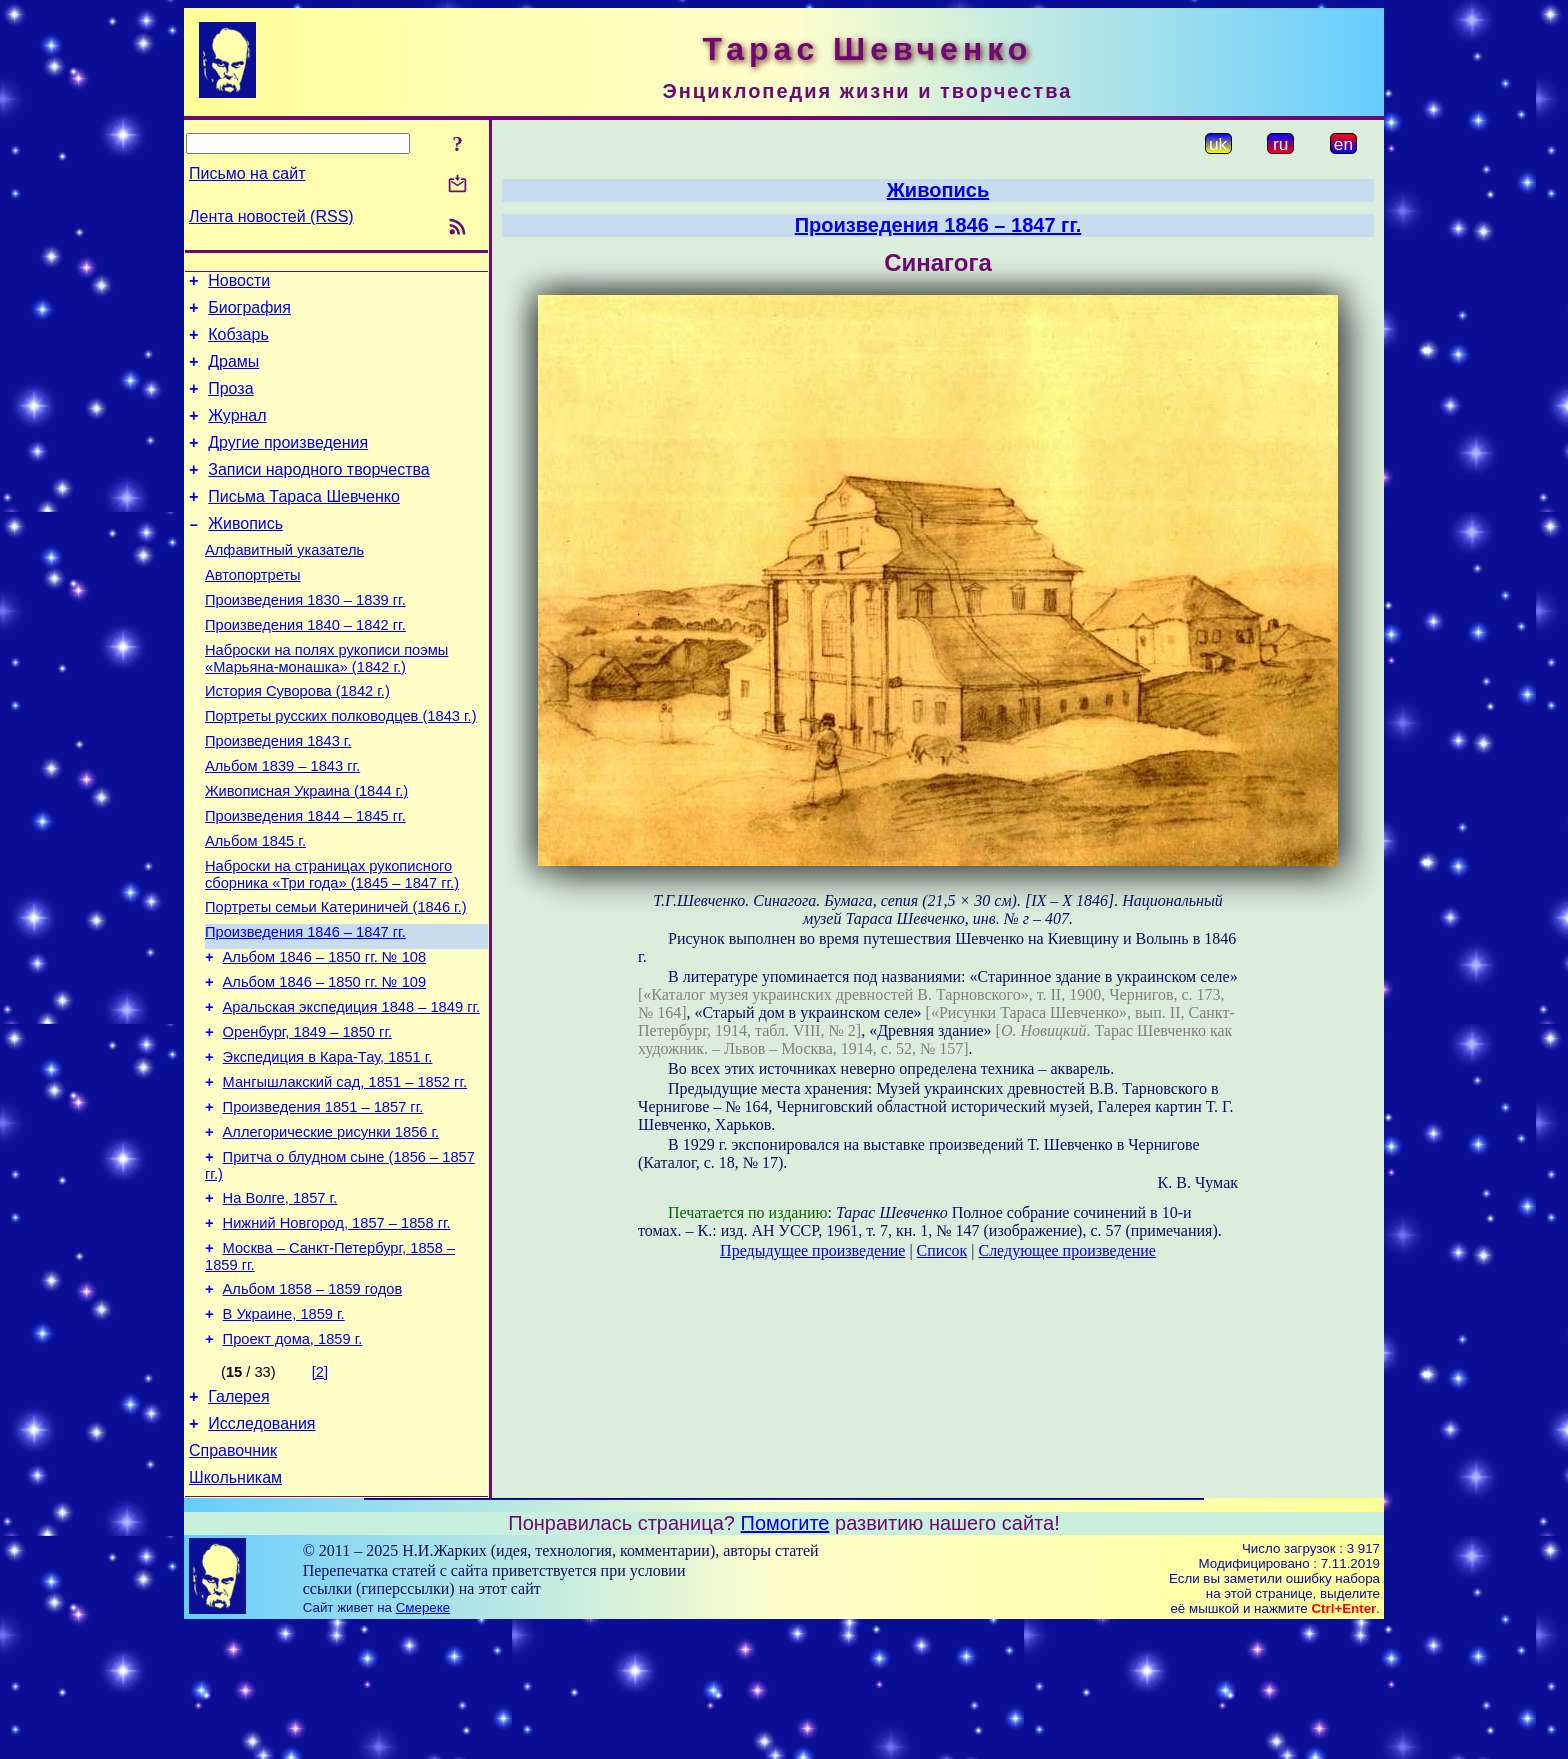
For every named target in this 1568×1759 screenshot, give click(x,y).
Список (942, 1250)
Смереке (423, 1739)
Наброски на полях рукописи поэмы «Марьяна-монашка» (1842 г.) (326, 703)
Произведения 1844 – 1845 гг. (305, 879)
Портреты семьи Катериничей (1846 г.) (336, 979)
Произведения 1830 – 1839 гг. (305, 639)
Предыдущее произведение (812, 1250)
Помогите (785, 1655)
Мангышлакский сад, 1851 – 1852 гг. (345, 1175)
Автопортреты (253, 611)
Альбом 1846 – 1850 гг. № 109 (325, 1063)
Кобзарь (238, 343)
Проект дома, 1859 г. (293, 1459)
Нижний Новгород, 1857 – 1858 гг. (337, 1331)
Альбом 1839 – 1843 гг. (282, 823)
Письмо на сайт (247, 173)
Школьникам (235, 1609)
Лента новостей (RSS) (271, 216)
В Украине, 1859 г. (284, 1431)
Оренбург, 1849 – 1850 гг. (307, 1119)
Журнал (237, 433)
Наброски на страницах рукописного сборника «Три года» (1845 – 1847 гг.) (332, 943)
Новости (239, 283)
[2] (320, 1492)
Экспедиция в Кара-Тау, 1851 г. (328, 1147)
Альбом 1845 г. (255, 907)
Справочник (233, 1579)
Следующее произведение (1066, 1250)
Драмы (233, 373)
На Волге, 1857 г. (280, 1303)
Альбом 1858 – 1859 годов (313, 1403)
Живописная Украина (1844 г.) (306, 851)
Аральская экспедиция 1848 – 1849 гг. (352, 1091)
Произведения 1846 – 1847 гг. (305, 1007)
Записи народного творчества (319, 493)
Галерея (238, 1519)
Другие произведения (288, 463)
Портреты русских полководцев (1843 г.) (341, 767)
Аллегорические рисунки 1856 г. (331, 1231)
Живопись (245, 553)
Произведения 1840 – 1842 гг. (305, 667)
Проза (230, 403)
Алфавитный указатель (284, 583)
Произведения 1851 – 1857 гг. (323, 1203)
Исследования (261, 1549)
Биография (249, 313)
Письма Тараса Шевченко (304, 523)
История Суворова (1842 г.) (297, 739)
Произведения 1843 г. (278, 795)
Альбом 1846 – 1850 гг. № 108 (325, 1035)
